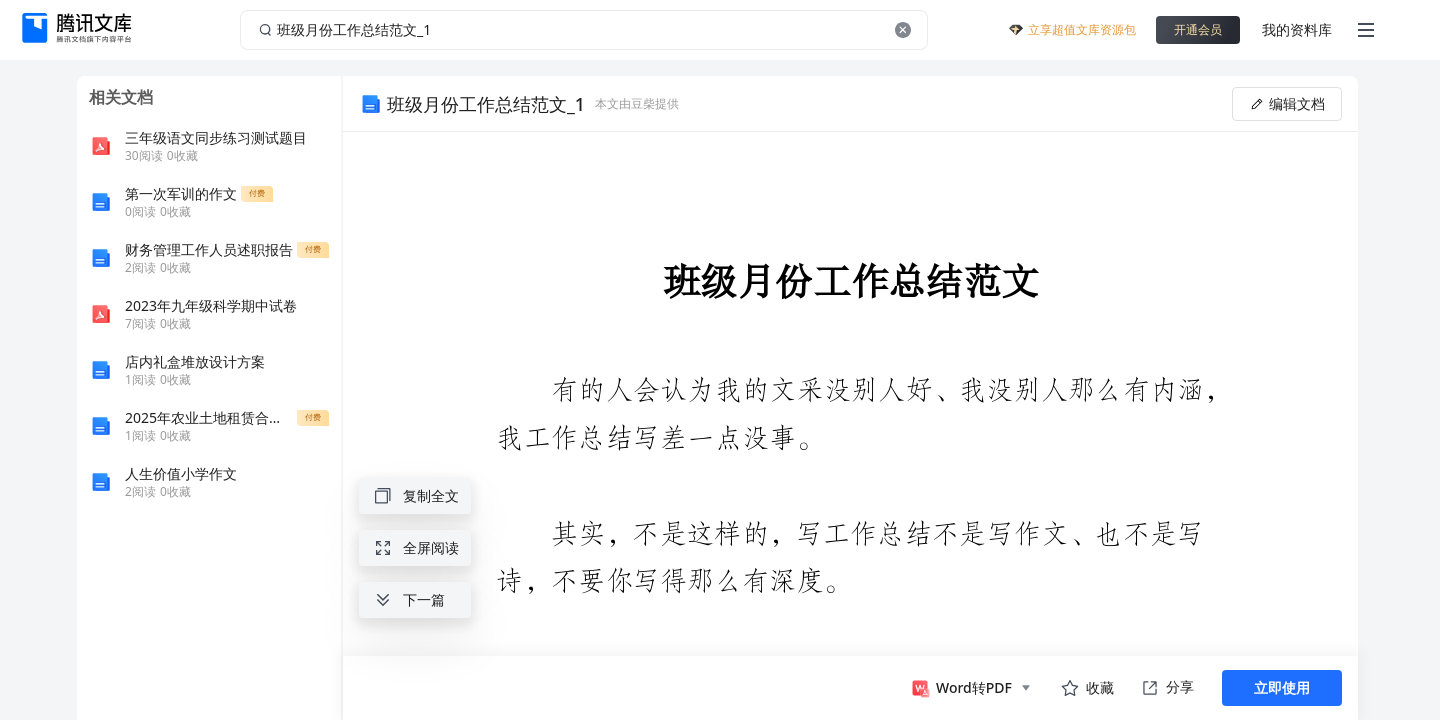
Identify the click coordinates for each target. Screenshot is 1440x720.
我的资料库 (1297, 29)
